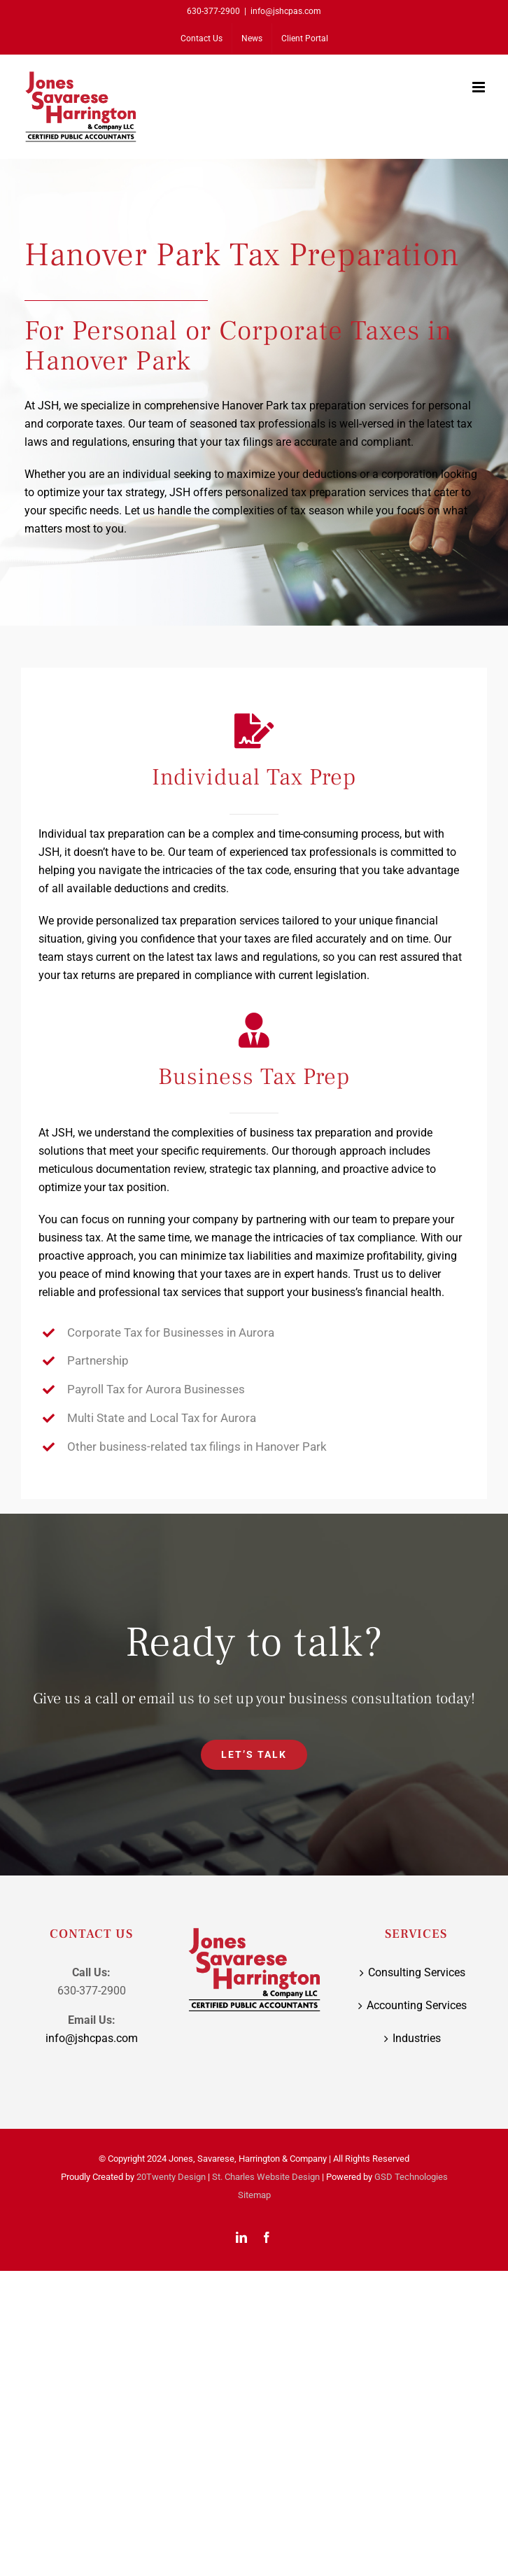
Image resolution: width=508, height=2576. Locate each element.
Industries (417, 2038)
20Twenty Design (171, 2177)
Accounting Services (417, 2005)
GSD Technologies (411, 2177)
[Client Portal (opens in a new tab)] (304, 38)
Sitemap (254, 2195)
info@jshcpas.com (286, 11)
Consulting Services (416, 1972)
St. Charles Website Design (266, 2177)
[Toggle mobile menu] (479, 87)
